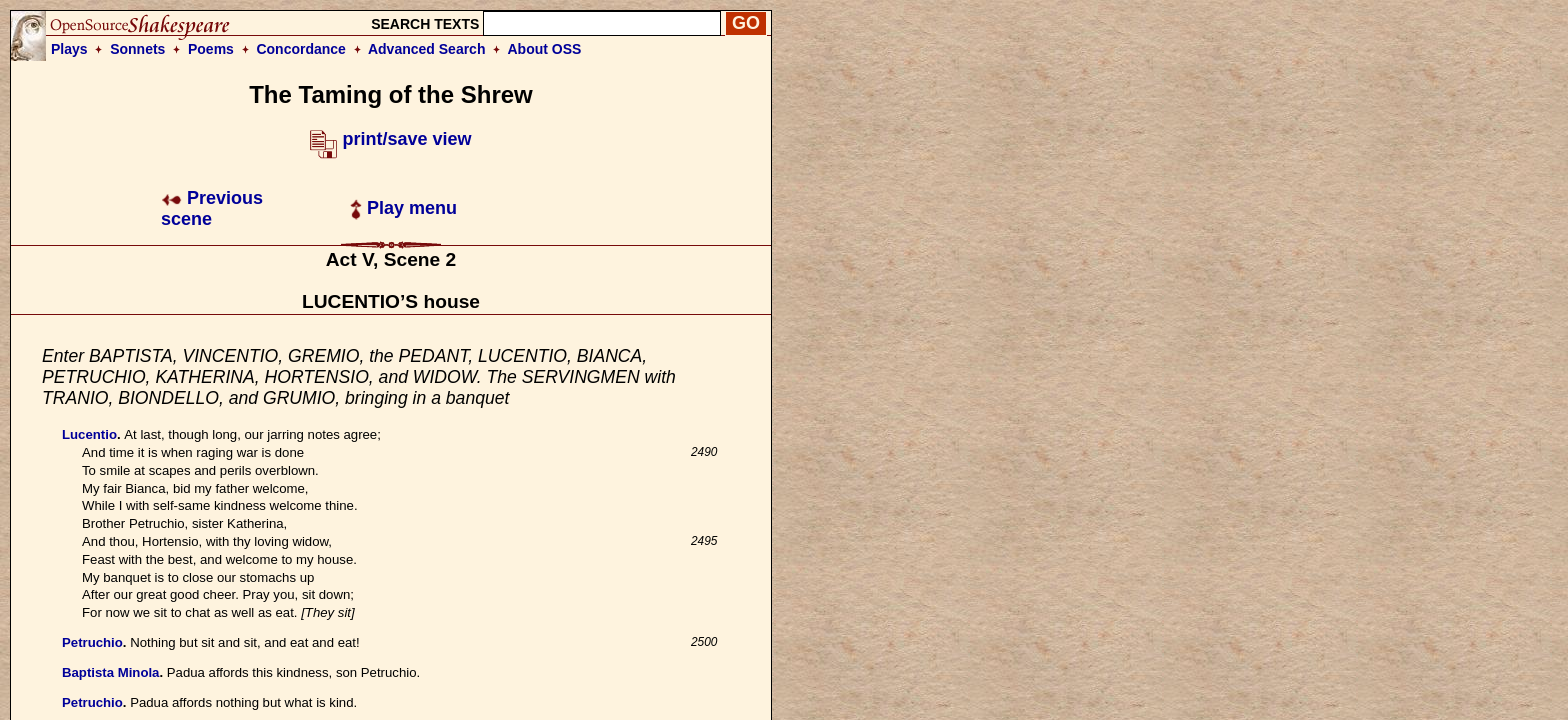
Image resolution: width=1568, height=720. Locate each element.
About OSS (545, 49)
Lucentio (89, 434)
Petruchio (92, 642)
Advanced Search (427, 49)
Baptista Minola (110, 672)
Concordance (300, 49)
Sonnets (137, 49)
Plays (69, 49)
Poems (211, 49)
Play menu (403, 208)
